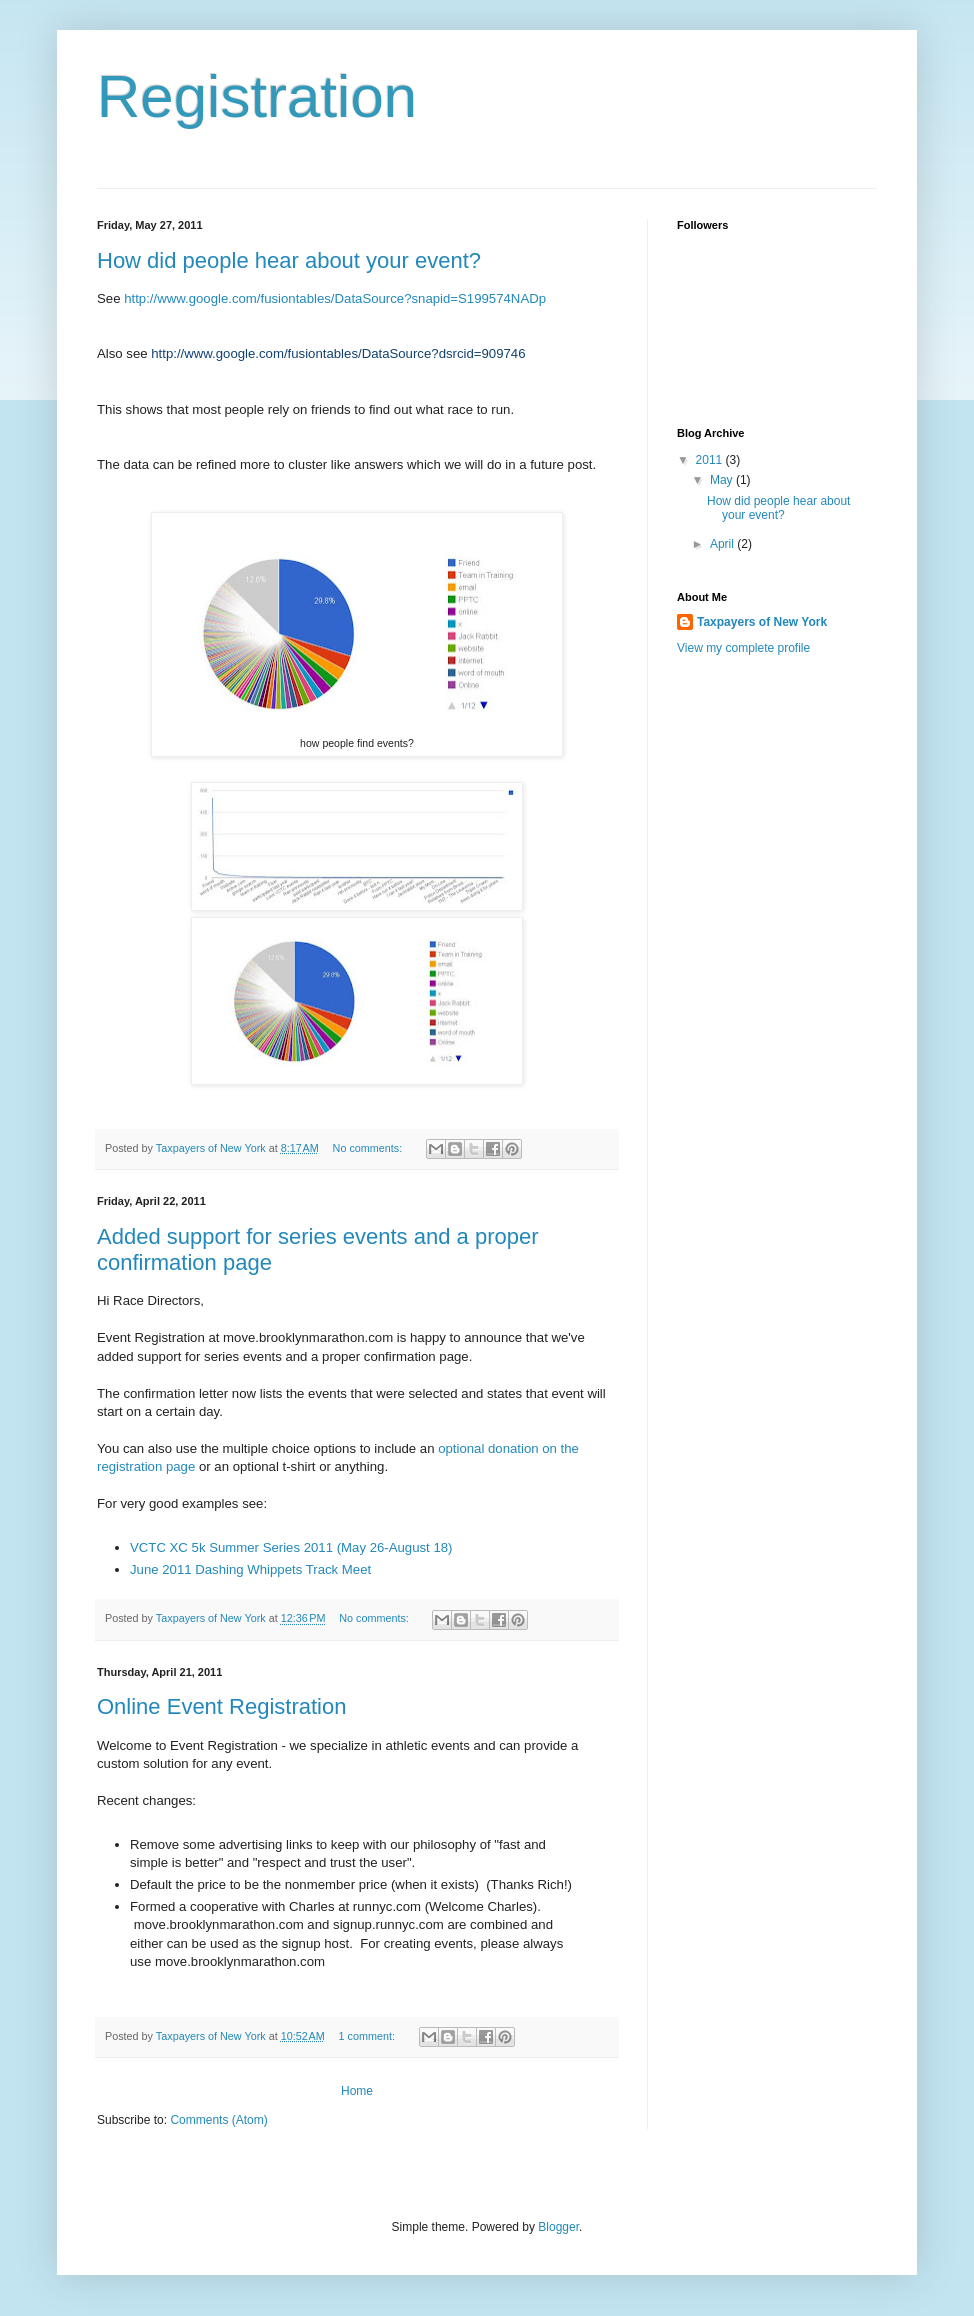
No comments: (369, 1148)
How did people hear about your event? (289, 260)
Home (357, 2091)
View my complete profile (743, 648)
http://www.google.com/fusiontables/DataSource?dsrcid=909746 (338, 353)
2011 (711, 460)
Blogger (558, 2227)
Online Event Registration (221, 1706)
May (723, 480)
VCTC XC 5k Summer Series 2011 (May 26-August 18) (291, 1547)
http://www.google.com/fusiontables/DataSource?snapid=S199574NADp (335, 298)
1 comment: (368, 2036)
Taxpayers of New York (762, 622)
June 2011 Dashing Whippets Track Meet (250, 1569)
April (723, 544)
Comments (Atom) (218, 2120)
